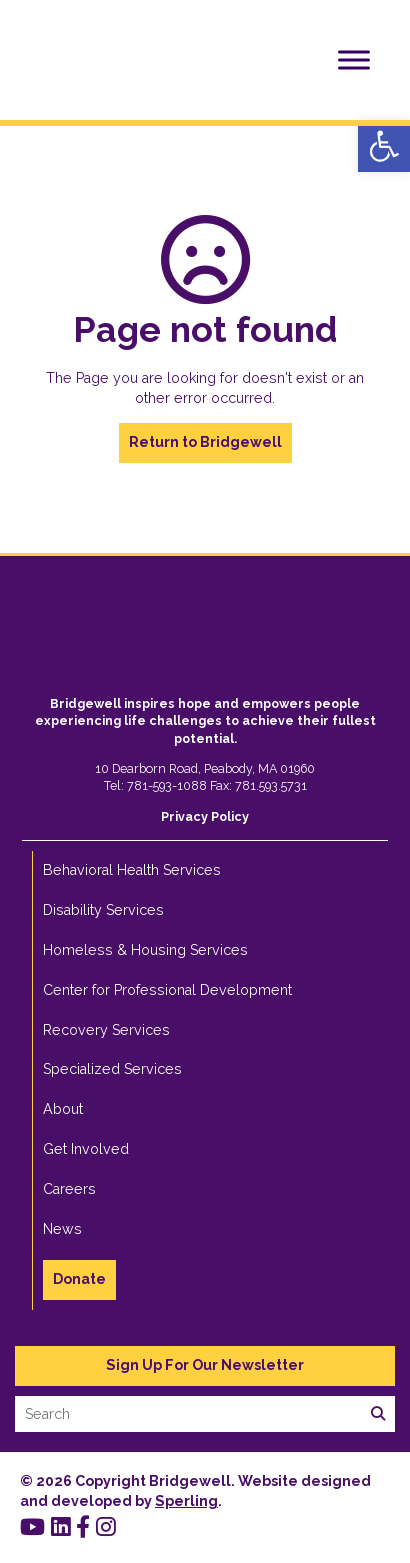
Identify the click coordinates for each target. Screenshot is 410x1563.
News (62, 1229)
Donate (79, 1279)
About (63, 1109)
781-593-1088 (167, 785)
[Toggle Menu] (354, 59)
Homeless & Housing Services (145, 950)
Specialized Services (112, 1069)
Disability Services (103, 910)
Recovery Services (106, 1030)
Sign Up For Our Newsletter (205, 1365)
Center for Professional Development (167, 990)
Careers (69, 1189)
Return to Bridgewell (205, 442)
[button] (384, 146)
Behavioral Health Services (132, 870)
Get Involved (86, 1149)
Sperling (186, 1501)
